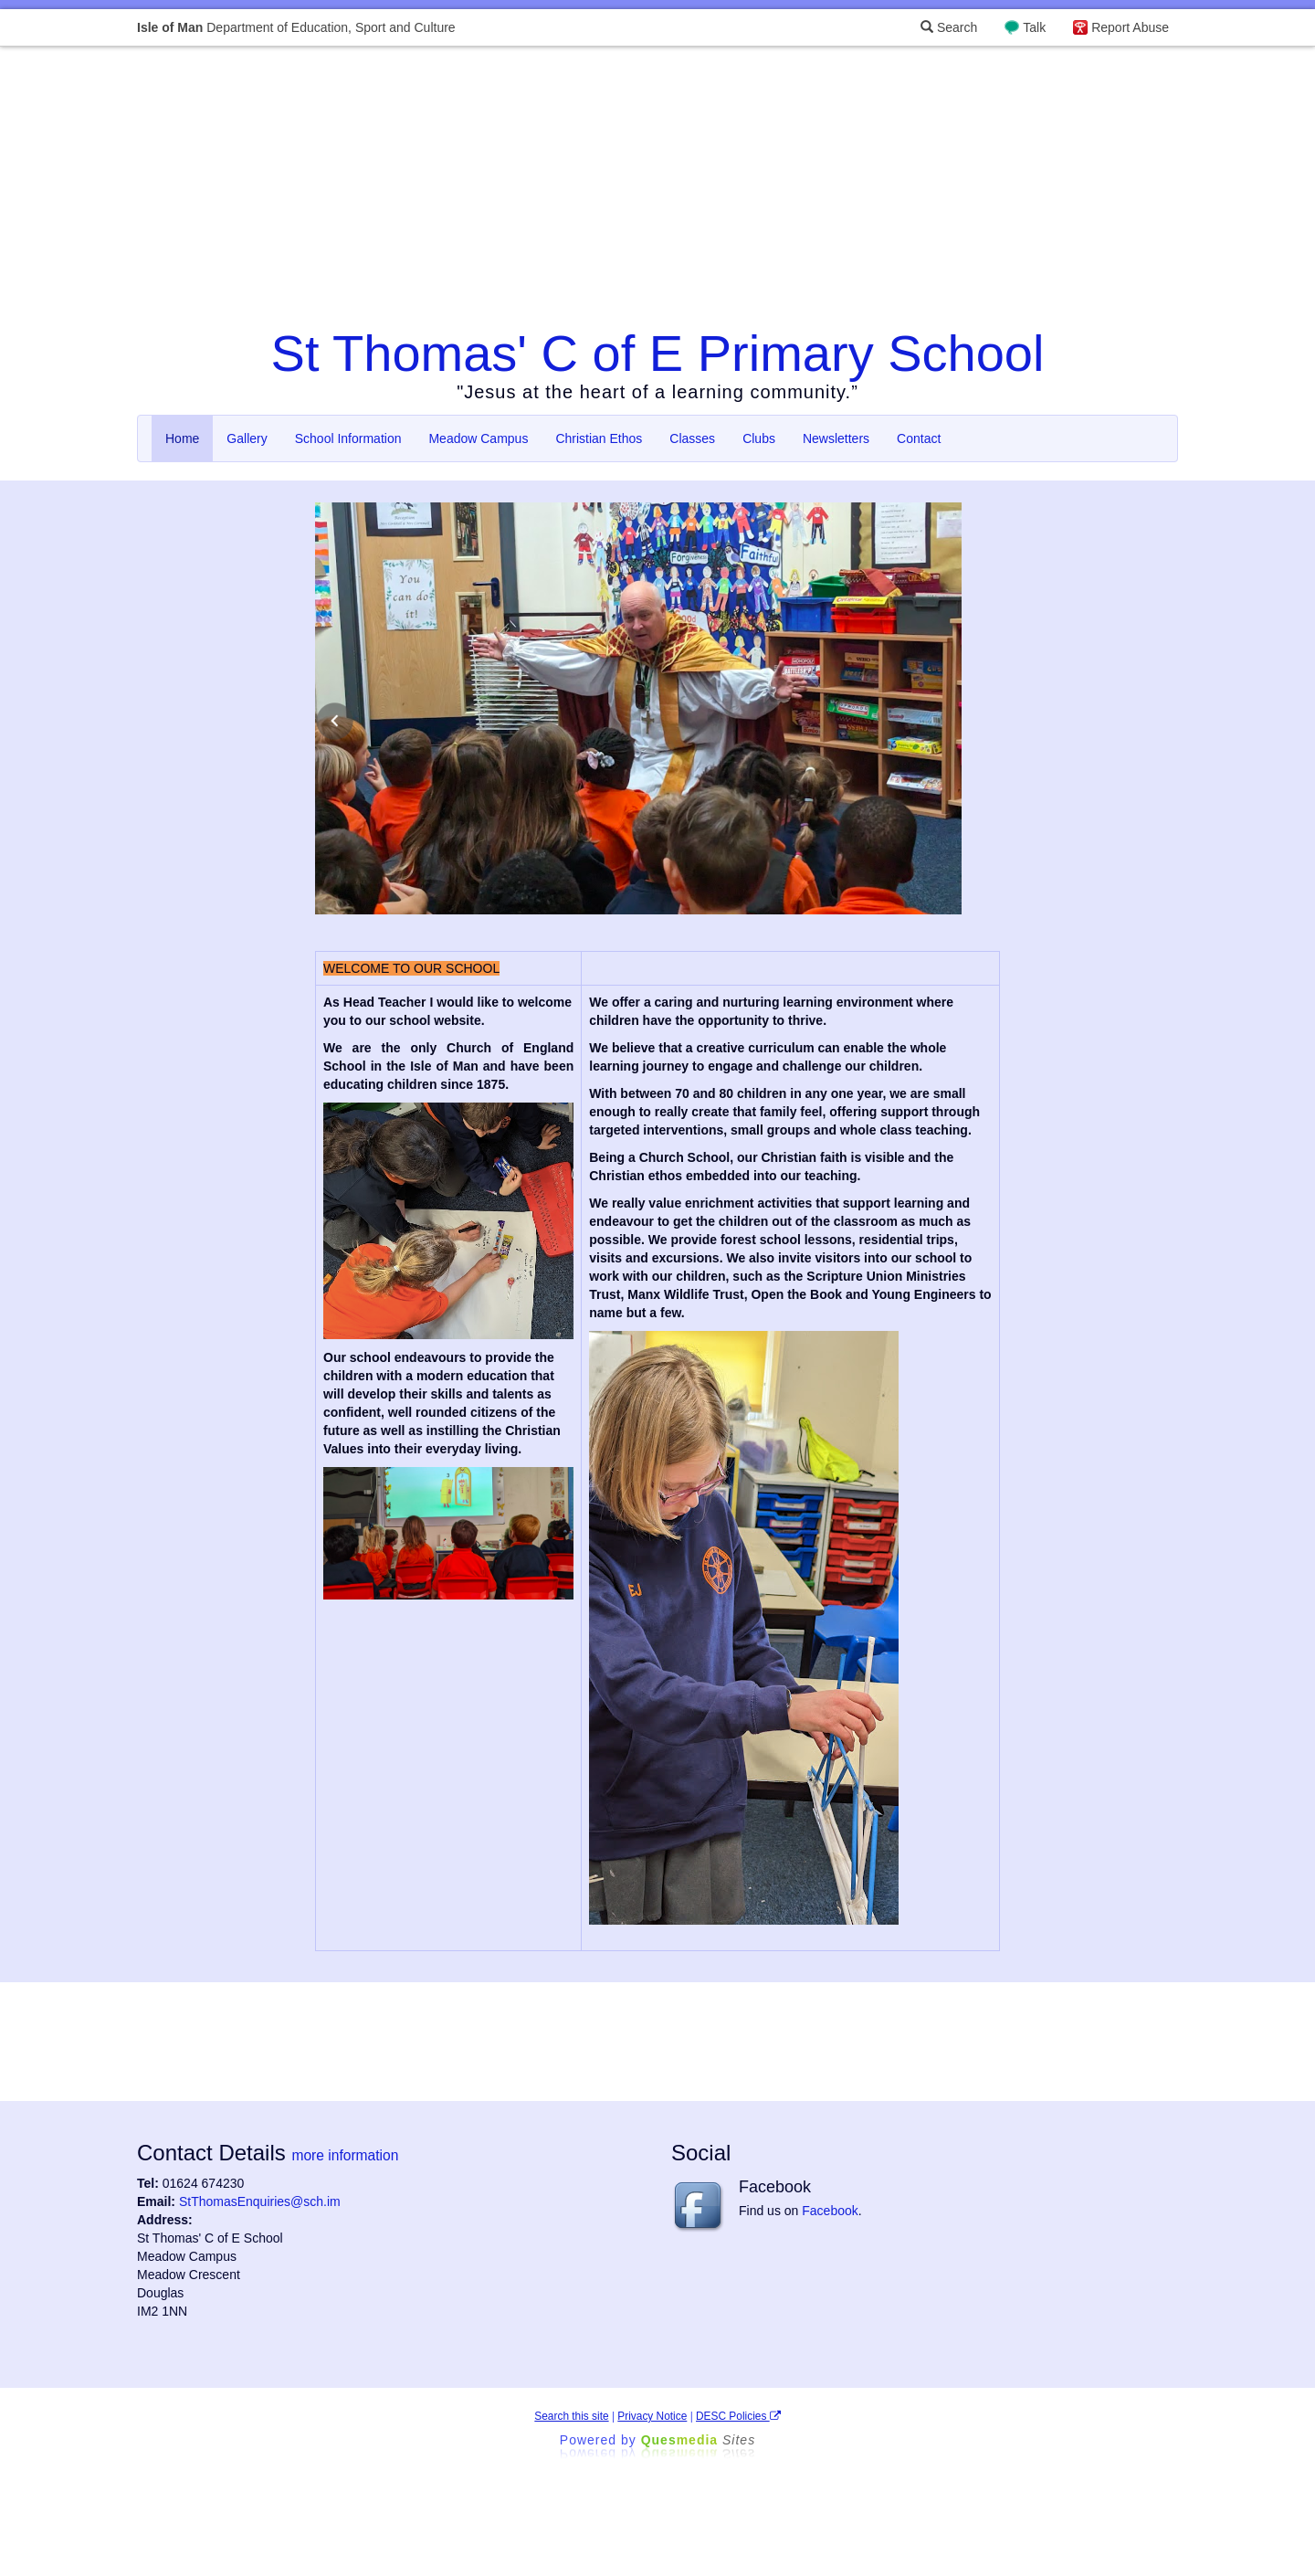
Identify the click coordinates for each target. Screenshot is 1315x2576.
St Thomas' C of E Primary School (658, 353)
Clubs (758, 438)
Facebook (829, 2210)
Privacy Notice (652, 2416)
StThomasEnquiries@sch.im (260, 2201)
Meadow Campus (478, 438)
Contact (919, 438)
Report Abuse (1130, 27)
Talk (1034, 27)
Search (948, 27)
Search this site (571, 2416)
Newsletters (836, 438)
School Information (348, 438)
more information (344, 2155)
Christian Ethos (598, 438)
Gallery (246, 438)
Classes (692, 438)
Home (182, 438)
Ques (698, 2440)
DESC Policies (738, 2416)
